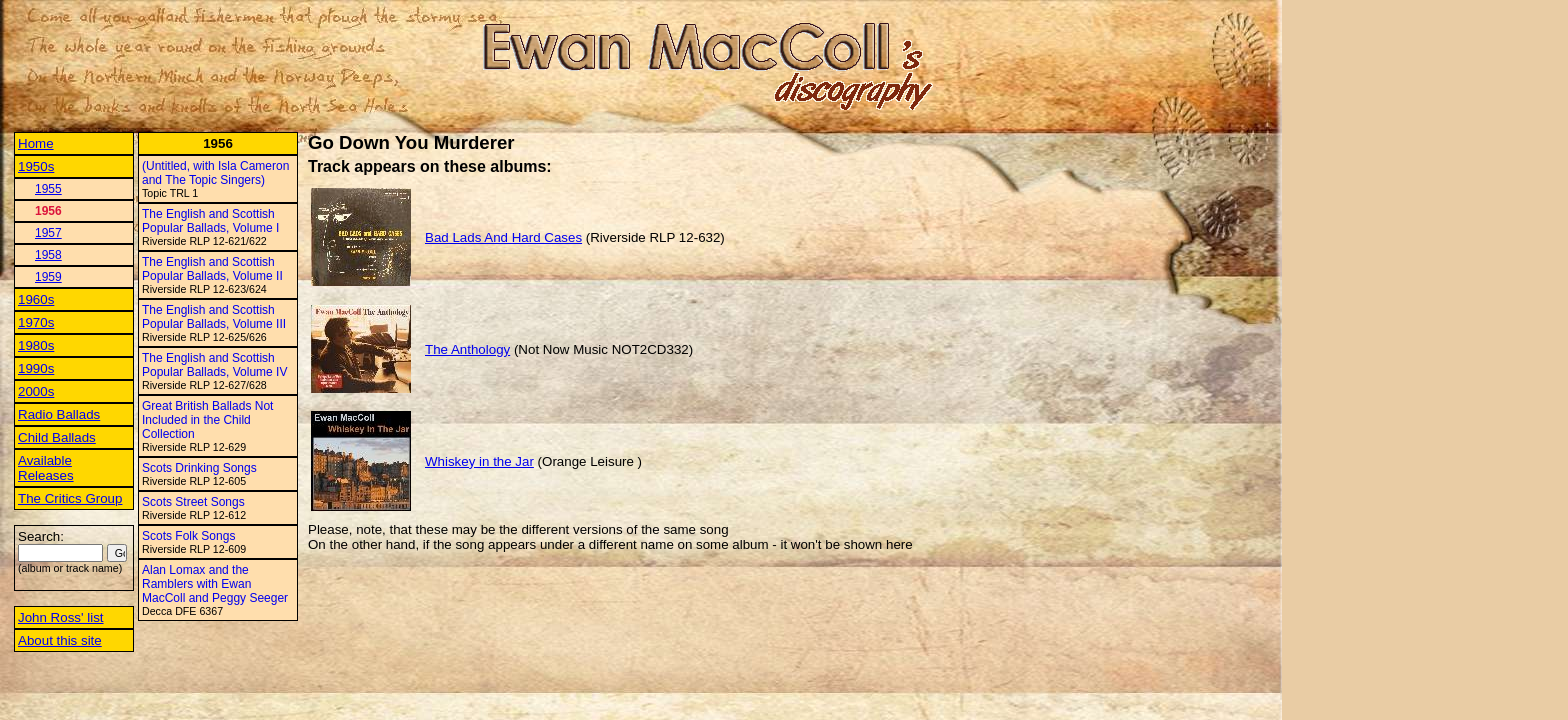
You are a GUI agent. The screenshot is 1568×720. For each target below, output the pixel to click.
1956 (48, 211)
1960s (36, 299)
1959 (48, 277)
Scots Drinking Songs (199, 468)
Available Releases (46, 468)
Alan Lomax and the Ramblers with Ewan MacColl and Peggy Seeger (215, 584)
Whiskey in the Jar (479, 461)
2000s (36, 391)
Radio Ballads (59, 414)
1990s (36, 368)
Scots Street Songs (193, 502)
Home (36, 143)
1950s (36, 166)
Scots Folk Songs (188, 536)
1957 (48, 233)
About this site (60, 640)
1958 (48, 255)
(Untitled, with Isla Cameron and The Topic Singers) (215, 173)
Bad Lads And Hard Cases (503, 237)
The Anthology (467, 349)
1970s (36, 322)
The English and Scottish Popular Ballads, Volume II (212, 269)
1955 (48, 189)
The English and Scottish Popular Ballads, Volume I (210, 221)
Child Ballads (57, 437)
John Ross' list (61, 617)
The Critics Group (70, 498)
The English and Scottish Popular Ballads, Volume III (214, 317)
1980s (36, 345)
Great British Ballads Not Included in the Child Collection (207, 420)
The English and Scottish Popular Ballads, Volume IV (214, 365)
